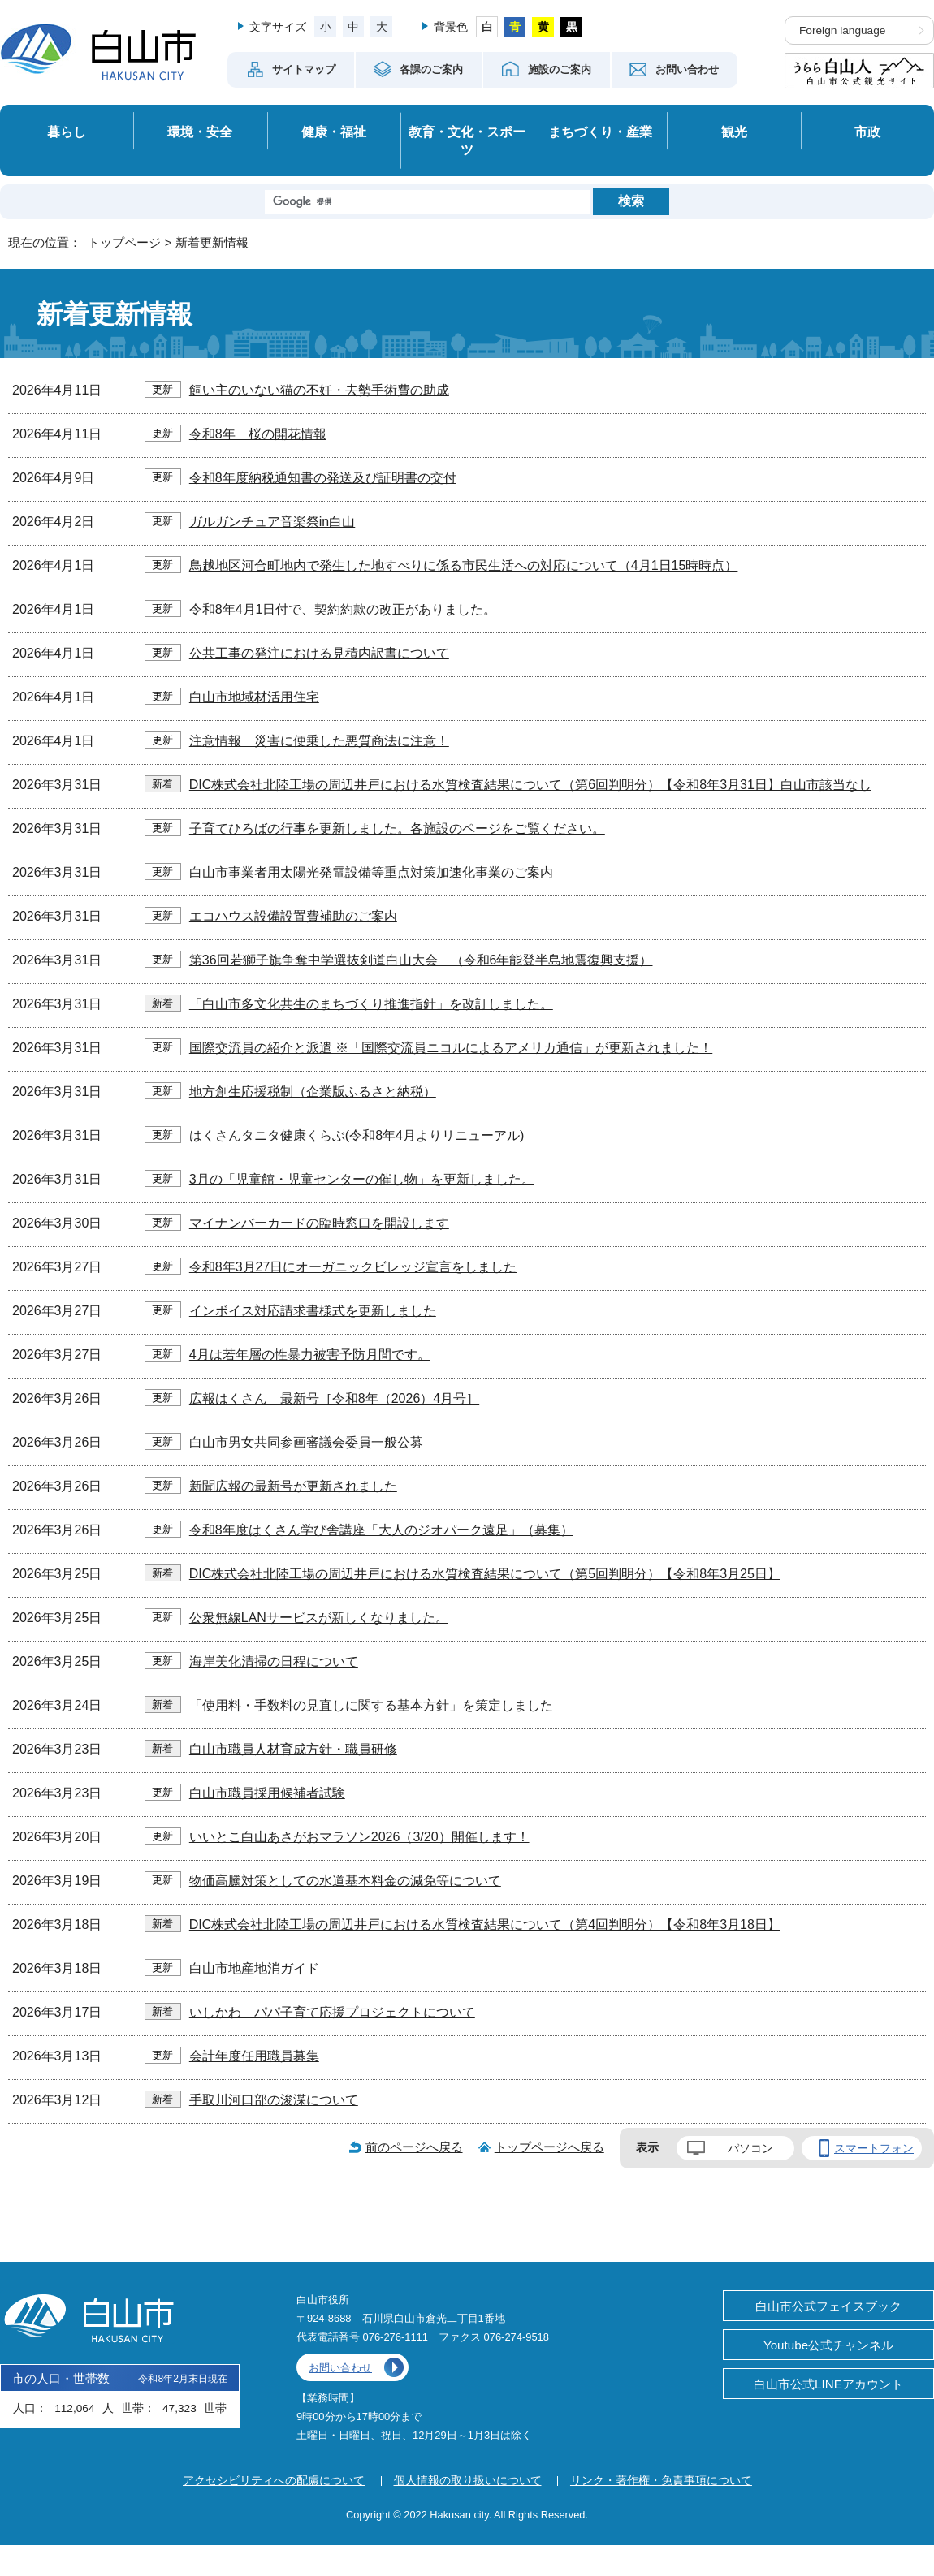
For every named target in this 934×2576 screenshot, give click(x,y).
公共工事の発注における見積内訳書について (319, 653)
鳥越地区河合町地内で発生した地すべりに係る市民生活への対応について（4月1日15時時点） (463, 565)
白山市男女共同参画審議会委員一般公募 (306, 1442)
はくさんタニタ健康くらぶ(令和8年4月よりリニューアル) (356, 1135)
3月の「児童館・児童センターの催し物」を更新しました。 (361, 1179)
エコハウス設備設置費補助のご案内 (293, 916)
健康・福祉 (333, 131)
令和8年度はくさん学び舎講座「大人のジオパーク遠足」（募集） (381, 1530)
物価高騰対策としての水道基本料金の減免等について (345, 1881)
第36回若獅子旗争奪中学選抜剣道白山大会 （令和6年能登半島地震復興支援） (421, 960)
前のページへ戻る (414, 2147)
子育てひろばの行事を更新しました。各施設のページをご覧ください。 (397, 828)
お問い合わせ (340, 2368)
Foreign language (842, 30)
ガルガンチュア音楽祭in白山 (272, 522)
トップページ (124, 242)
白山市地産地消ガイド (254, 1968)
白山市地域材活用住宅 (254, 697)
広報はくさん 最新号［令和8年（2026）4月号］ (334, 1398)
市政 (867, 131)
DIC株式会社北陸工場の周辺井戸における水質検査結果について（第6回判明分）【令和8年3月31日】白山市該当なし (530, 785)
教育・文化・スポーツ (467, 140)
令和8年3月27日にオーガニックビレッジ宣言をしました (353, 1267)
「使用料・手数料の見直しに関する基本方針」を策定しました (371, 1705)
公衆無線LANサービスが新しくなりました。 (318, 1618)
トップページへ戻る (549, 2147)
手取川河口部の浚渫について (273, 2100)
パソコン (750, 2148)
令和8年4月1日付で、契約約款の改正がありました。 (343, 609)
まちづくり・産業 (600, 131)
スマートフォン (874, 2148)
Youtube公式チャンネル (828, 2345)
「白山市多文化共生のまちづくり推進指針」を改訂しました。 (371, 1004)
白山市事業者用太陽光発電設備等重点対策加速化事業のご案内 (371, 872)
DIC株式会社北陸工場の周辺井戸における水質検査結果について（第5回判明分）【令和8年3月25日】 (484, 1574)
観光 (734, 131)
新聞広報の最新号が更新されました (293, 1486)
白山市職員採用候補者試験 (267, 1793)
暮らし (66, 131)
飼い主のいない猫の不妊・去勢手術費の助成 (319, 390)
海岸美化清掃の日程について (273, 1661)
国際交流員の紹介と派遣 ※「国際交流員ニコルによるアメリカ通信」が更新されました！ (450, 1048)
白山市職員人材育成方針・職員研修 (293, 1749)
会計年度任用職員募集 (254, 2056)
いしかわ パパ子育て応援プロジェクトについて (332, 2012)
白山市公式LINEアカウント (828, 2384)
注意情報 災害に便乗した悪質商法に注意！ (319, 741)
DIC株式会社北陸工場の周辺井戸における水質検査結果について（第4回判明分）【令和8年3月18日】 (484, 1924)
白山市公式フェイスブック (828, 2306)
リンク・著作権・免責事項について (661, 2480)
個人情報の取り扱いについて (468, 2480)
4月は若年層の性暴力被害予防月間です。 (309, 1354)
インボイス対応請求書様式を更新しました (312, 1311)
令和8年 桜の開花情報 (257, 434)
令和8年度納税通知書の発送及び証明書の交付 (322, 478)
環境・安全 (199, 131)
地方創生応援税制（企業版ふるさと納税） (312, 1091)
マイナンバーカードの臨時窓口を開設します (319, 1223)
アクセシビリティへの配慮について (274, 2480)
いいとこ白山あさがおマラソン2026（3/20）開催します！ (359, 1837)
